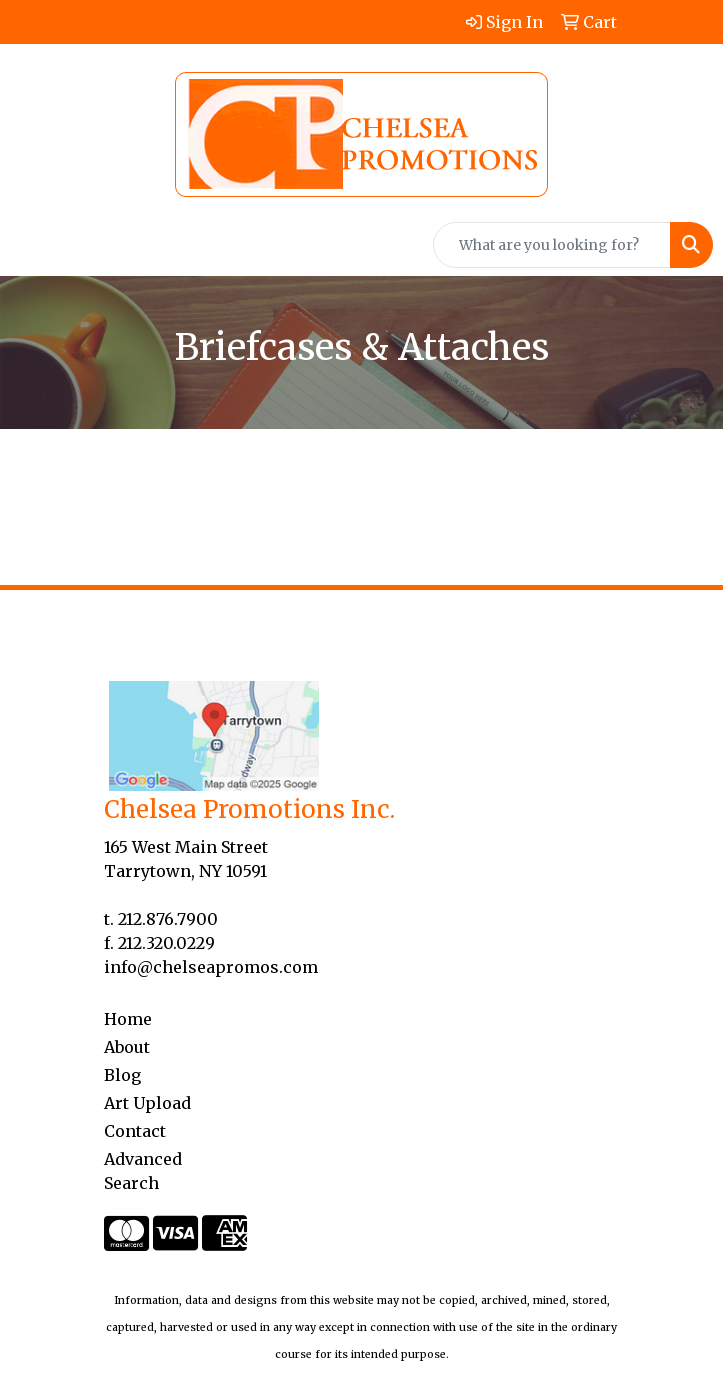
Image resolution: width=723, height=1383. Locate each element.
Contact (135, 1131)
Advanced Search (143, 1171)
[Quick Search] (552, 245)
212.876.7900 (168, 919)
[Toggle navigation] (31, 245)
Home (128, 1019)
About (127, 1047)
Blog (122, 1075)
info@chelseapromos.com (211, 967)
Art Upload (147, 1103)
